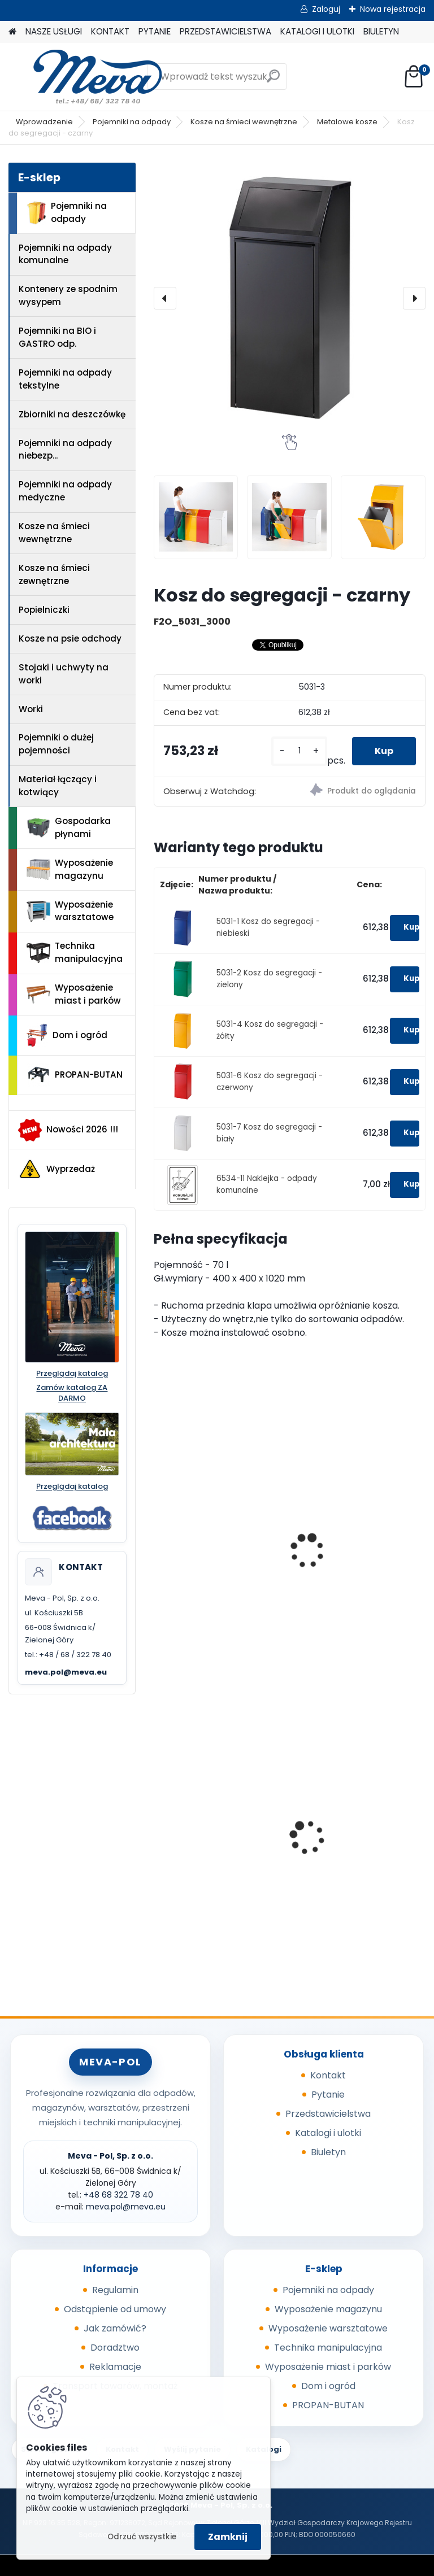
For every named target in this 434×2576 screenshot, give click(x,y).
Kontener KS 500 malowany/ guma (202, 1838)
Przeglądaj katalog (72, 1373)
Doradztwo (115, 2347)
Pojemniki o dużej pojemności (56, 743)
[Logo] (86, 77)
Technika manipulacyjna (75, 952)
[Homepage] (12, 32)
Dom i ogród (67, 1035)
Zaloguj (326, 9)
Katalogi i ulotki (328, 2132)
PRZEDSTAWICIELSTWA (225, 31)
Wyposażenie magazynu (70, 869)
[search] (273, 80)
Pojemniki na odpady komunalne (65, 254)
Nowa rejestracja (393, 9)
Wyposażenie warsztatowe (70, 911)
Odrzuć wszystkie (141, 2536)
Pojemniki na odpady (132, 121)
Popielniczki (44, 610)
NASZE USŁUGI (53, 31)
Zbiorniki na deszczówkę (72, 414)
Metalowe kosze (347, 121)
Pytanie (328, 2094)
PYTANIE (154, 31)
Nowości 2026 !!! (68, 1130)
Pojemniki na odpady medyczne (65, 490)
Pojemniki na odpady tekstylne (65, 379)
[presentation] (165, 298)
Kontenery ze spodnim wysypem (68, 295)
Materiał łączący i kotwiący (58, 785)
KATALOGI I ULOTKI (317, 31)
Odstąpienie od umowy (115, 2309)
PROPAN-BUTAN (75, 1075)
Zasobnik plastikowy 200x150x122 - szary (346, 1838)
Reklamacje (115, 2366)
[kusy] (299, 751)
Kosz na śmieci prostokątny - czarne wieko (349, 1563)
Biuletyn (328, 2152)
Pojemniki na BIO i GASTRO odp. (57, 337)
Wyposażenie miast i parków (74, 994)
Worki (31, 709)
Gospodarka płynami (69, 827)
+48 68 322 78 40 (118, 2194)
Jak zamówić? (115, 2328)
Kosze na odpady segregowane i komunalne (200, 1540)
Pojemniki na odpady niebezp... (65, 449)
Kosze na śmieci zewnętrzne (54, 574)
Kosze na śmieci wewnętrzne (243, 121)
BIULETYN (381, 31)
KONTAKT (110, 31)
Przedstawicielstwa (328, 2113)
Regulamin (115, 2289)
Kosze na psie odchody (70, 638)
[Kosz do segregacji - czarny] (290, 298)
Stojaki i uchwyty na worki (63, 673)
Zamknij (228, 2536)
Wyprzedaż (56, 1169)
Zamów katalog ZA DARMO (71, 1393)
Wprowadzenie (44, 121)
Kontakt (328, 2075)
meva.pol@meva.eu (66, 1672)
